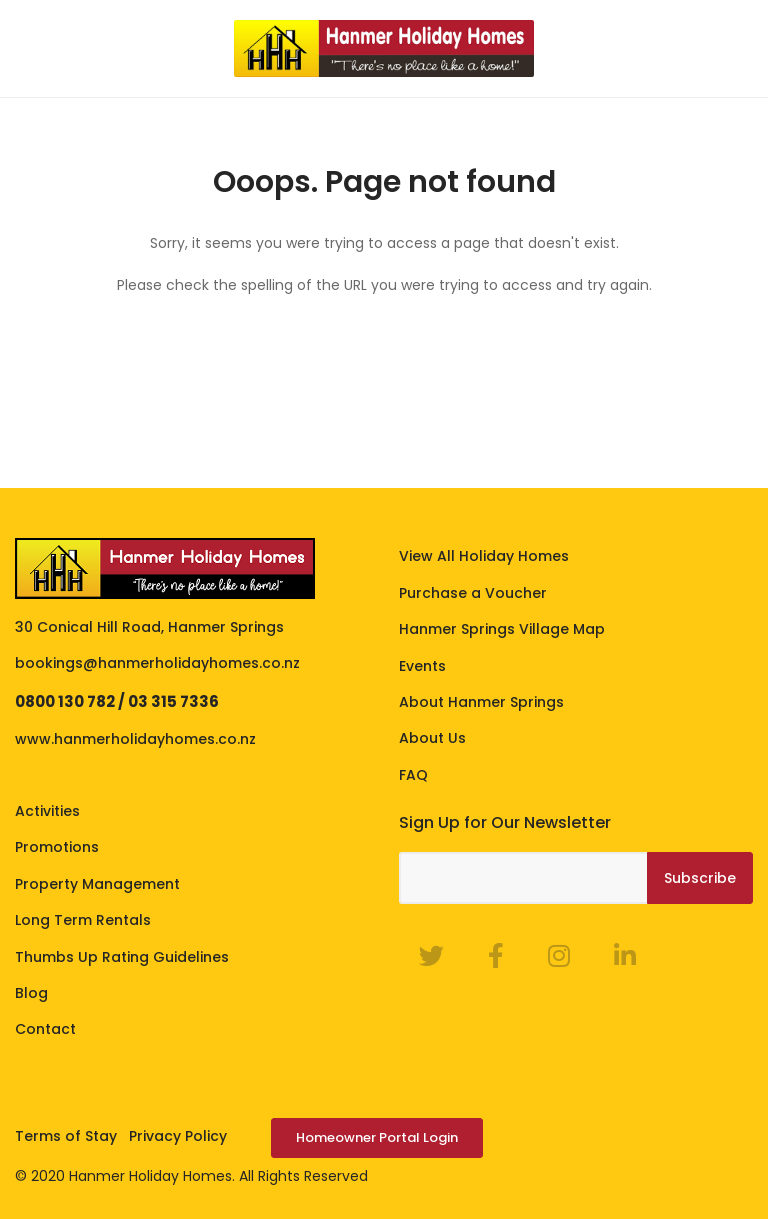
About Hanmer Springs (481, 702)
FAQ (413, 775)
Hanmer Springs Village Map (502, 629)
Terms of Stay (66, 1136)
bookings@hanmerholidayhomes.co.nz (157, 663)
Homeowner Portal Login (377, 1137)
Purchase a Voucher (473, 593)
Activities (47, 811)
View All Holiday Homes (484, 556)
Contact (45, 1029)
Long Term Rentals (83, 920)
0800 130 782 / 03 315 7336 (117, 701)
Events (422, 666)
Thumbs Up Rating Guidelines (122, 957)
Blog (31, 993)
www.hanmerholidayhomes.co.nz (135, 739)
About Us (432, 738)
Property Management (97, 884)
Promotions (57, 847)
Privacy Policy (178, 1136)
